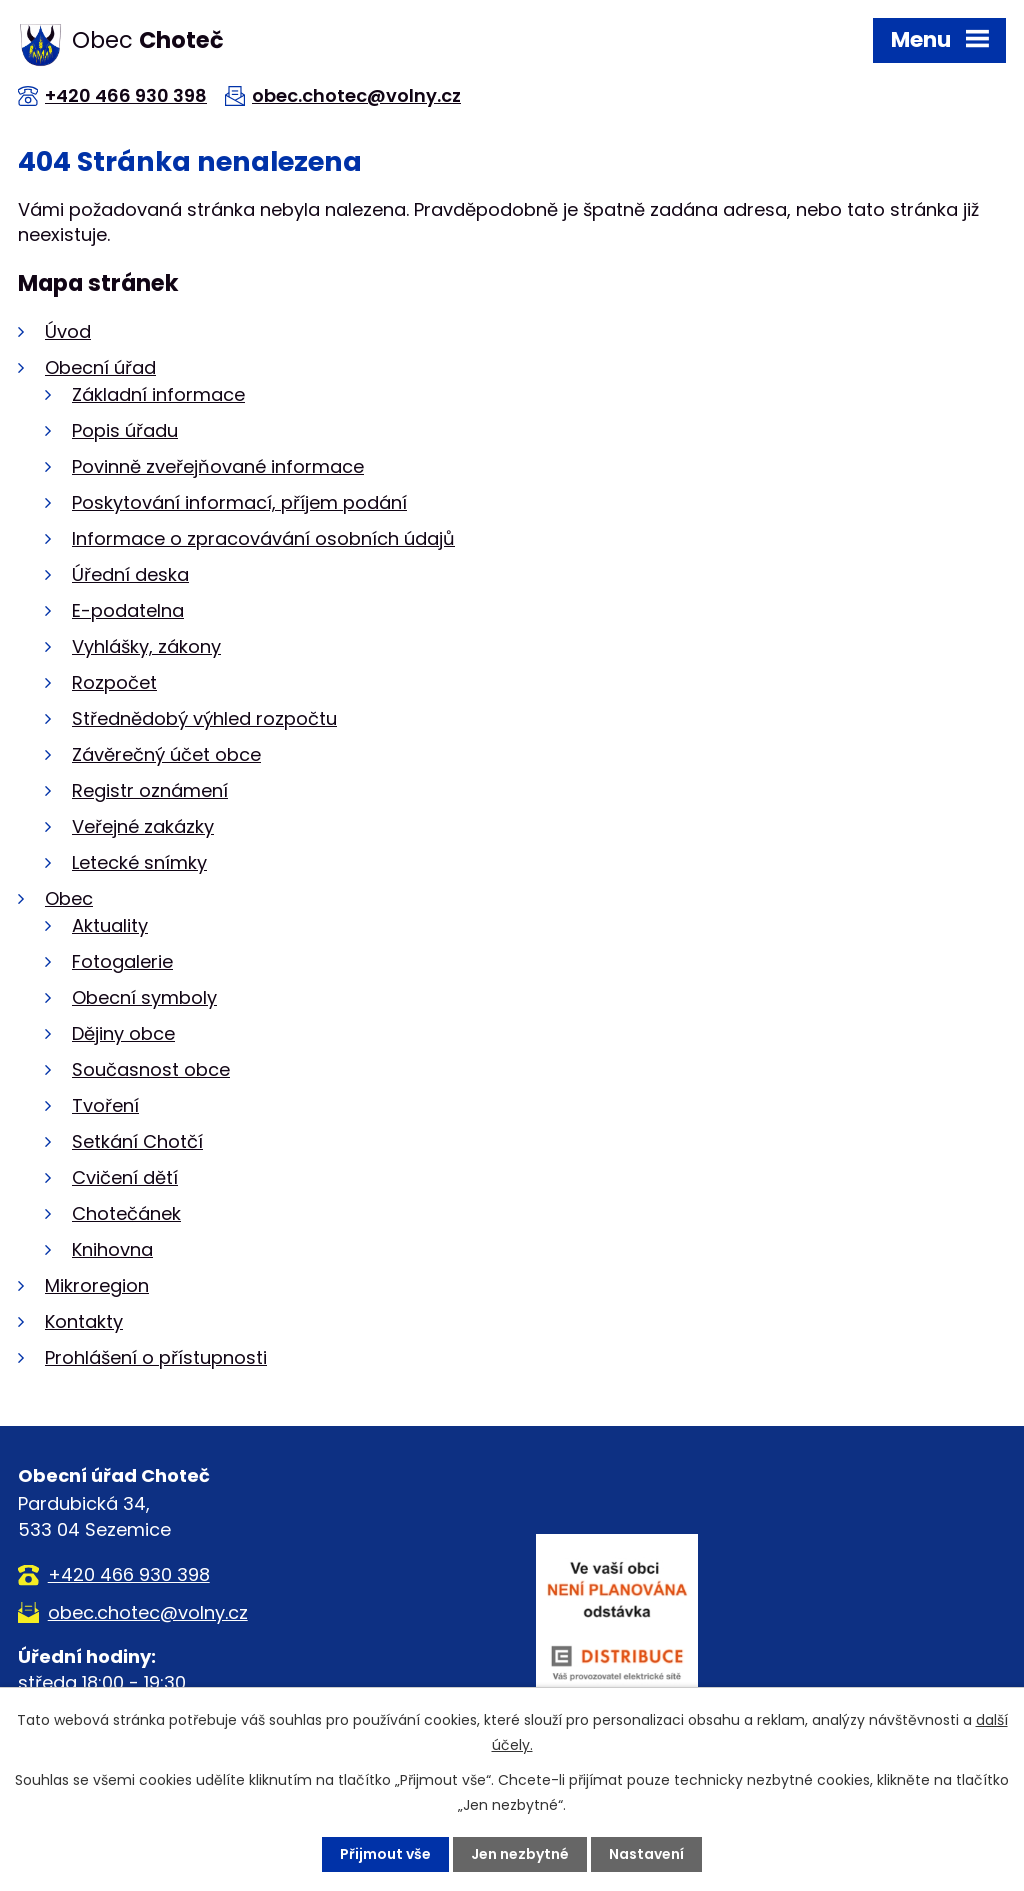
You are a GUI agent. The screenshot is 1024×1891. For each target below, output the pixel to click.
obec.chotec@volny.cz (356, 95)
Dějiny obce (123, 1033)
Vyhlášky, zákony (146, 646)
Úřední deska (130, 574)
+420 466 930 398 (126, 95)
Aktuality (110, 925)
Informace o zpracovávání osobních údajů (263, 538)
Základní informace (158, 394)
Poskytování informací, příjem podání (239, 502)
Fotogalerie (122, 961)
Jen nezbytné (520, 1854)
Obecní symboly (144, 997)
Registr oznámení (150, 790)
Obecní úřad (100, 367)
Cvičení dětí (125, 1177)
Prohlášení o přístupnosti (156, 1357)
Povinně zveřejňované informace (218, 466)
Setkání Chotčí (137, 1141)
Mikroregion (97, 1285)
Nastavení (646, 1854)
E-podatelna (128, 610)
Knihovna (112, 1249)
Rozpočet (114, 682)
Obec (69, 898)
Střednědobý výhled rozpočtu (204, 718)
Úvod (68, 331)
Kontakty (84, 1321)
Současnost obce (151, 1069)
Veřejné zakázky (143, 826)
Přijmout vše (385, 1854)
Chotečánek (126, 1213)
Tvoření (105, 1105)
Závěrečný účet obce (166, 754)
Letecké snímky (139, 862)
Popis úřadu (125, 430)
